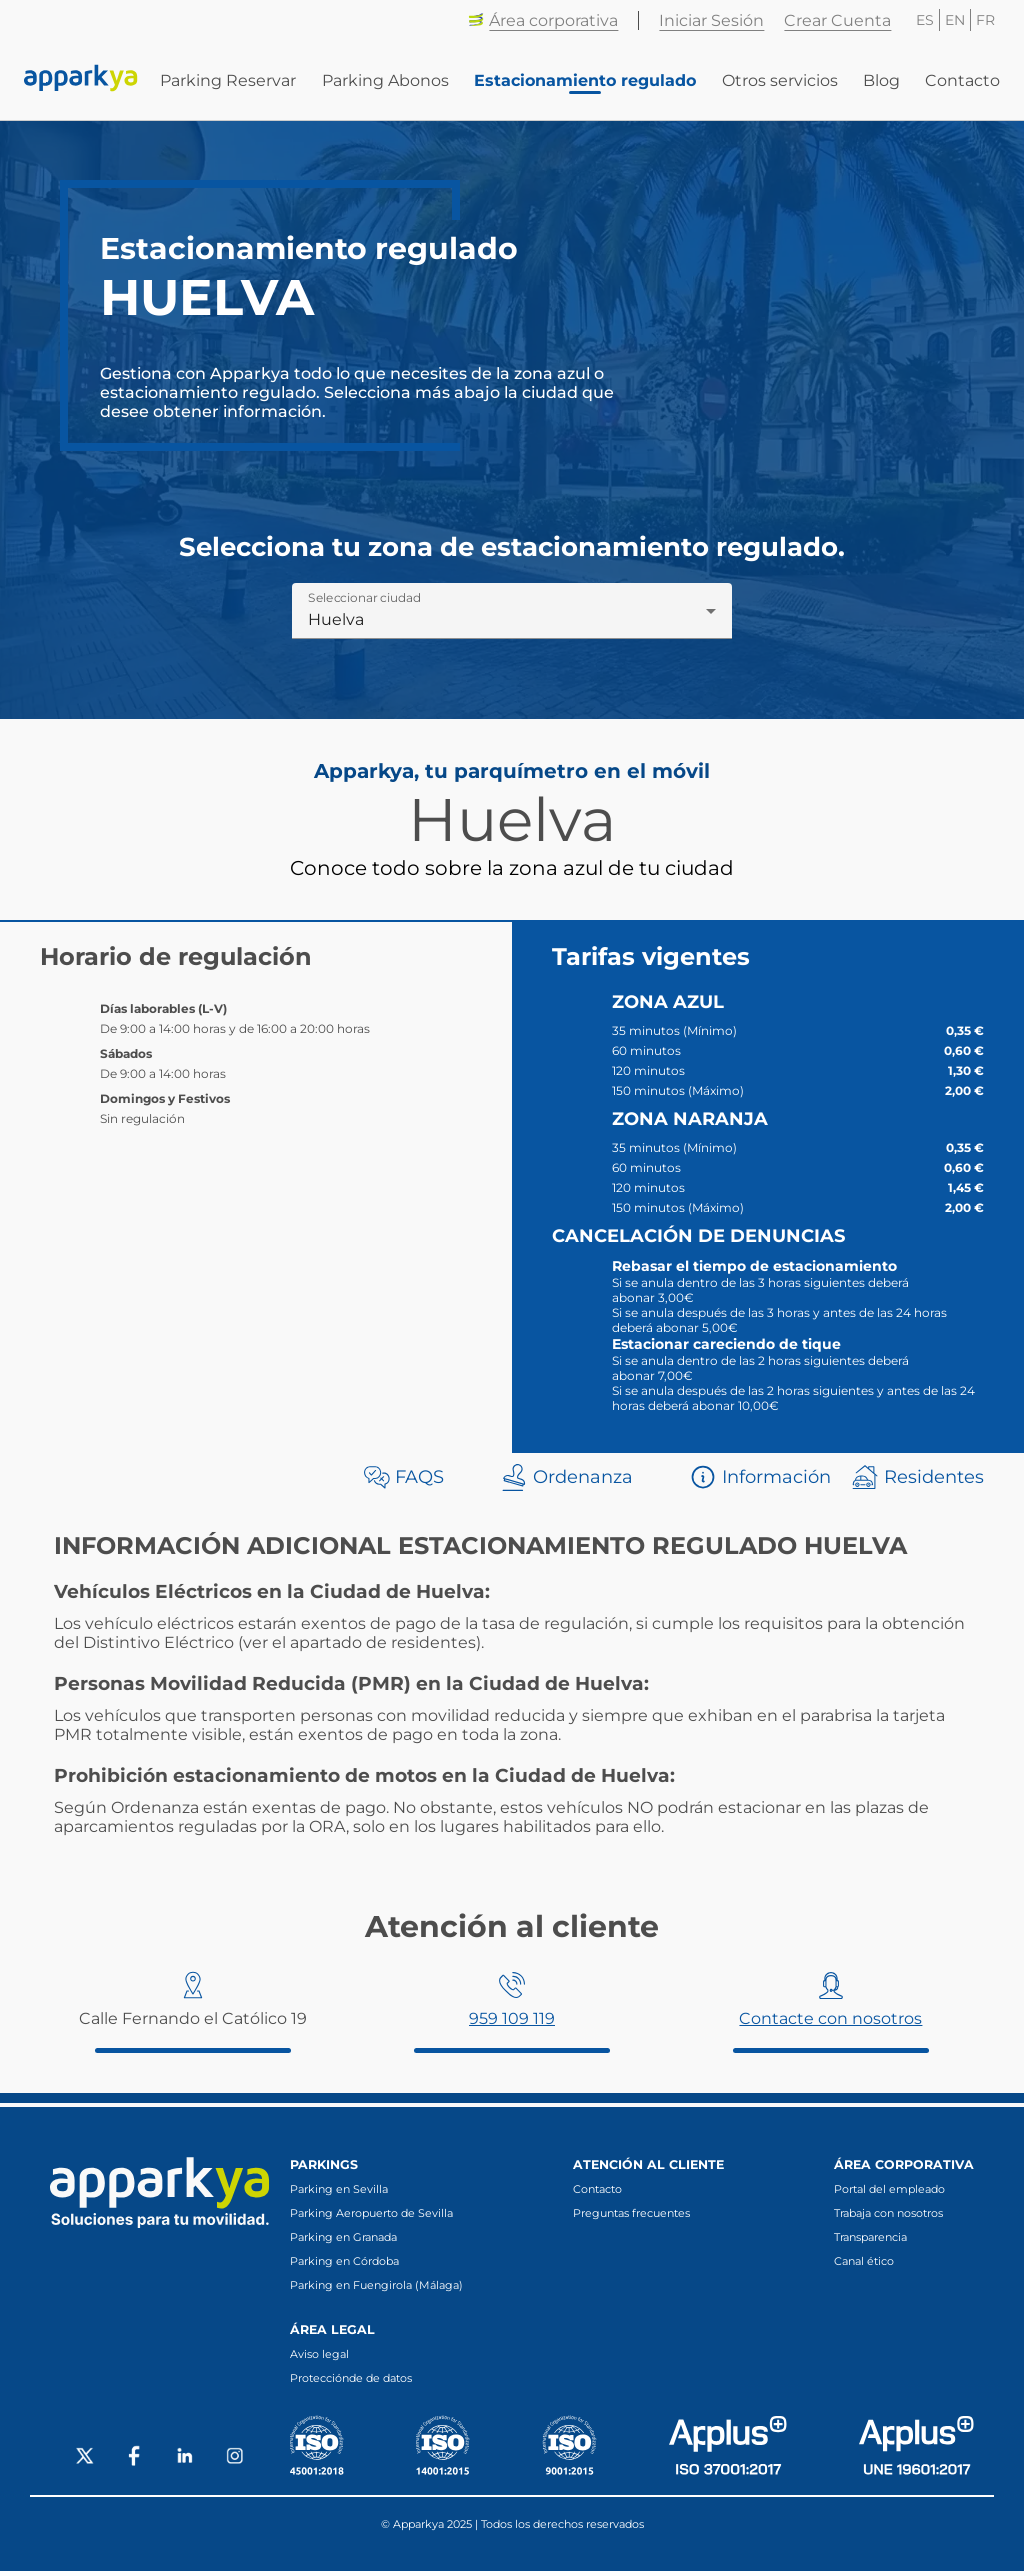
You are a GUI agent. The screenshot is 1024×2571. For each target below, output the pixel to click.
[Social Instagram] (235, 2458)
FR (985, 20)
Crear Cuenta (837, 20)
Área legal (332, 2329)
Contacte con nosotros (830, 2018)
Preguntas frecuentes (631, 2213)
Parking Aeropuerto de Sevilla (371, 2213)
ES (925, 20)
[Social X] (85, 2458)
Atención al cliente (648, 2164)
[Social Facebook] (135, 2458)
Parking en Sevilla (339, 2189)
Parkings (324, 2164)
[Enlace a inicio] (81, 80)
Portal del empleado (889, 2189)
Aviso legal (319, 2354)
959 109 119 (512, 2018)
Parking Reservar (228, 80)
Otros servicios (780, 80)
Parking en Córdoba (344, 2261)
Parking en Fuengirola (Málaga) (376, 2285)
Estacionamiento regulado (585, 80)
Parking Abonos (385, 80)
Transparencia (870, 2237)
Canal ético (864, 2261)
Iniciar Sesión (711, 20)
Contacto (962, 80)
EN (955, 20)
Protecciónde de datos (351, 2378)
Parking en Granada (343, 2237)
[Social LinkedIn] (185, 2458)
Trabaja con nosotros (888, 2213)
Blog (881, 80)
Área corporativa (543, 20)
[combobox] (512, 619)
